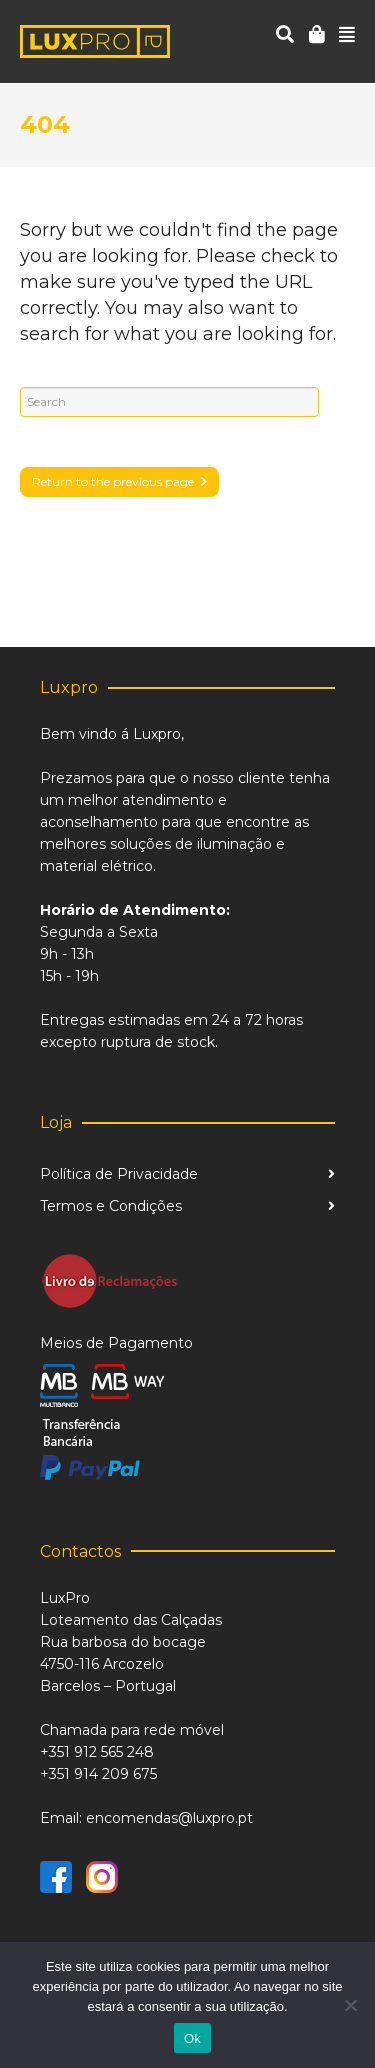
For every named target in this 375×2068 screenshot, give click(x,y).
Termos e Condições (111, 1206)
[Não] (350, 2005)
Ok (192, 2038)
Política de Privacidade (119, 1174)
